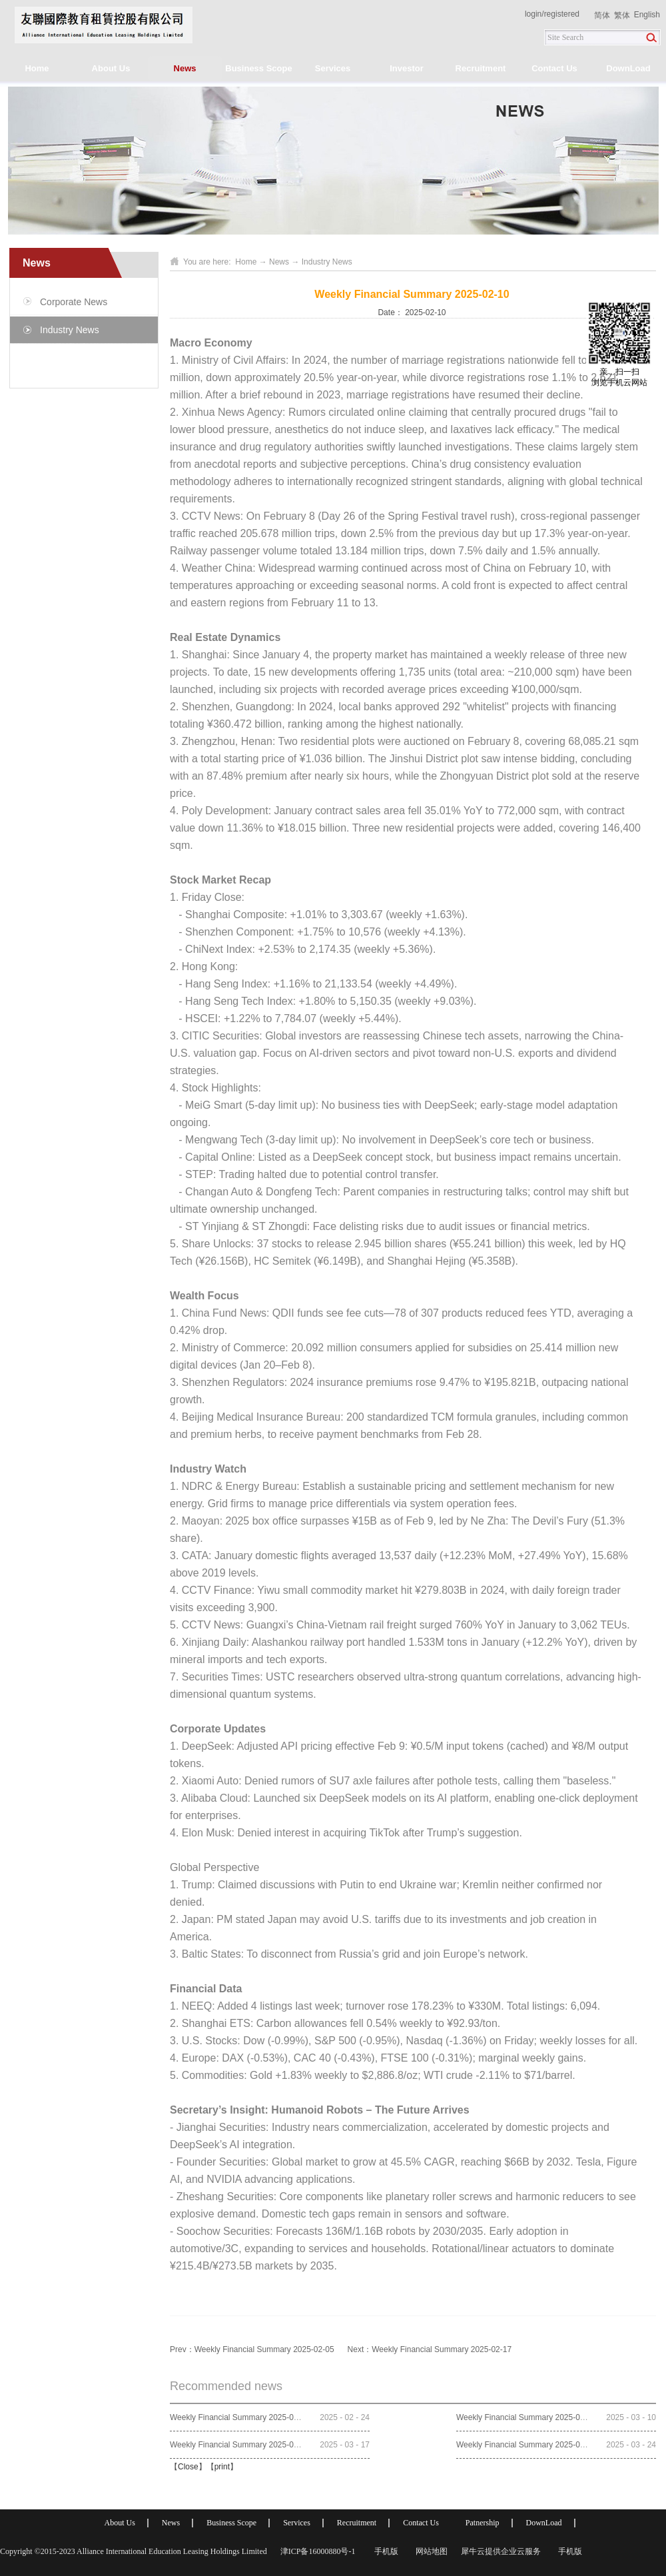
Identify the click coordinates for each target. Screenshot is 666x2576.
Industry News (327, 262)
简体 (602, 15)
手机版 (384, 2551)
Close (188, 2466)
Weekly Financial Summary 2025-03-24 (526, 2444)
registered (561, 14)
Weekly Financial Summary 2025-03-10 (526, 2417)
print (222, 2466)
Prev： (252, 2349)
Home (37, 68)
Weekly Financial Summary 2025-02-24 (240, 2417)
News (279, 262)
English (647, 14)
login (533, 14)
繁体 (622, 15)
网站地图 (430, 2551)
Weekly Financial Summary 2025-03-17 (240, 2444)
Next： (430, 2349)
